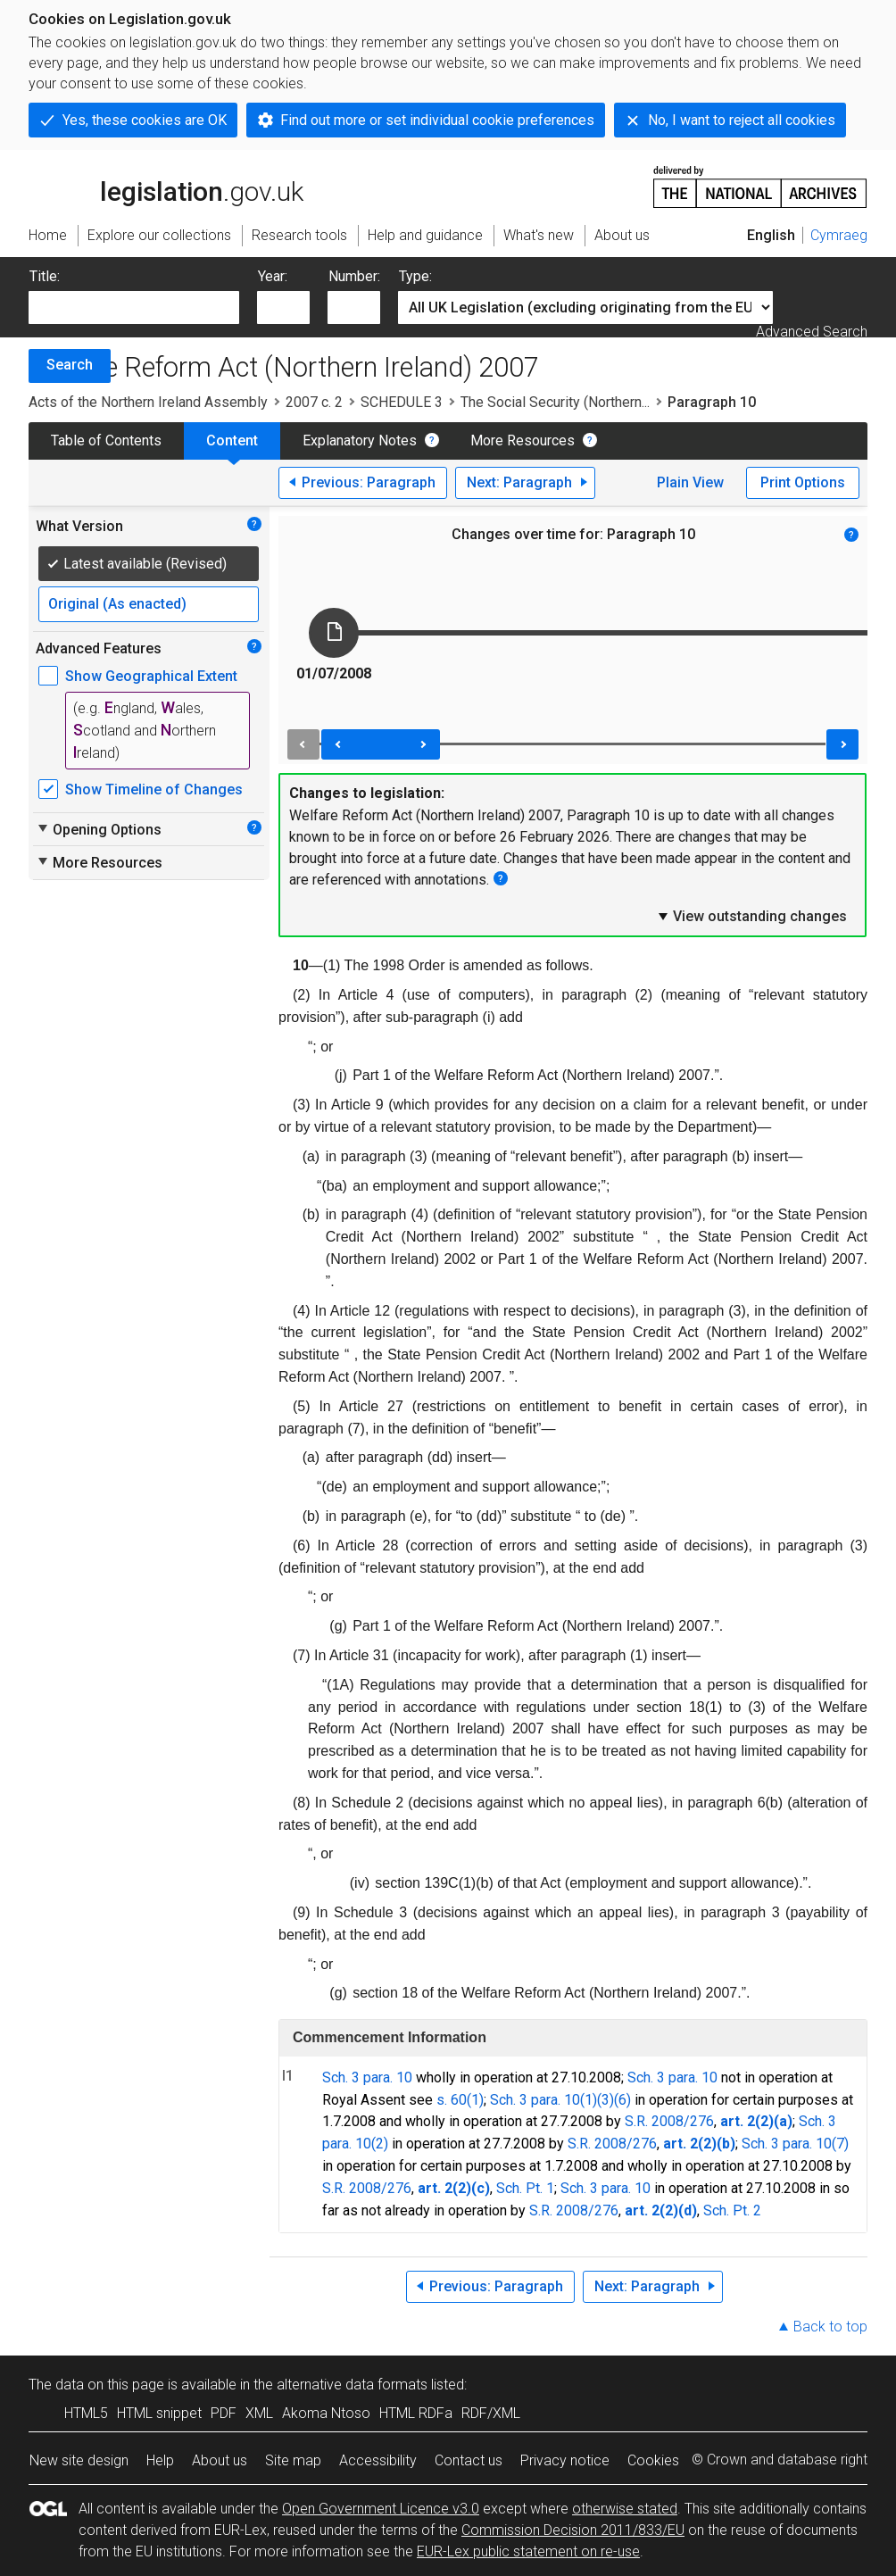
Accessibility (378, 2460)
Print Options (802, 482)
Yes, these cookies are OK (144, 120)
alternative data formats (352, 2384)
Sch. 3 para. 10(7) (795, 2143)
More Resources (522, 440)
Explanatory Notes (360, 440)
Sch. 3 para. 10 (367, 2077)
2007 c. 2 (314, 402)
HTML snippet (159, 2413)
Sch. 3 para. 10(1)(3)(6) (560, 2099)
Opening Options (99, 829)
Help (160, 2460)
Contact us (468, 2460)
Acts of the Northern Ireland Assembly (148, 402)
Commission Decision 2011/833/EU (572, 2530)
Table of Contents (106, 440)
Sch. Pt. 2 (732, 2210)
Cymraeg (838, 235)
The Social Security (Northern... (555, 402)
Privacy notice (565, 2460)
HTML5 (86, 2413)
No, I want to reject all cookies (741, 120)
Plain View (690, 482)
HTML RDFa (415, 2413)
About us (219, 2460)
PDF (223, 2413)
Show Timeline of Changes (154, 789)
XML (259, 2413)
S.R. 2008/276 (669, 2121)
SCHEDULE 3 (402, 402)
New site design (79, 2460)
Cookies (653, 2460)
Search (69, 364)
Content (232, 440)
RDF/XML (490, 2413)
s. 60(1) (460, 2099)
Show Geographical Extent (151, 676)
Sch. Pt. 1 (525, 2188)
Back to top (830, 2326)
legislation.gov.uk (166, 185)
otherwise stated (624, 2508)
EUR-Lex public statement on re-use (528, 2551)
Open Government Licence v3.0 (380, 2508)
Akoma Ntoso (326, 2413)
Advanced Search (811, 331)
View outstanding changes (751, 916)
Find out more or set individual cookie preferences (437, 120)
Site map (293, 2460)
